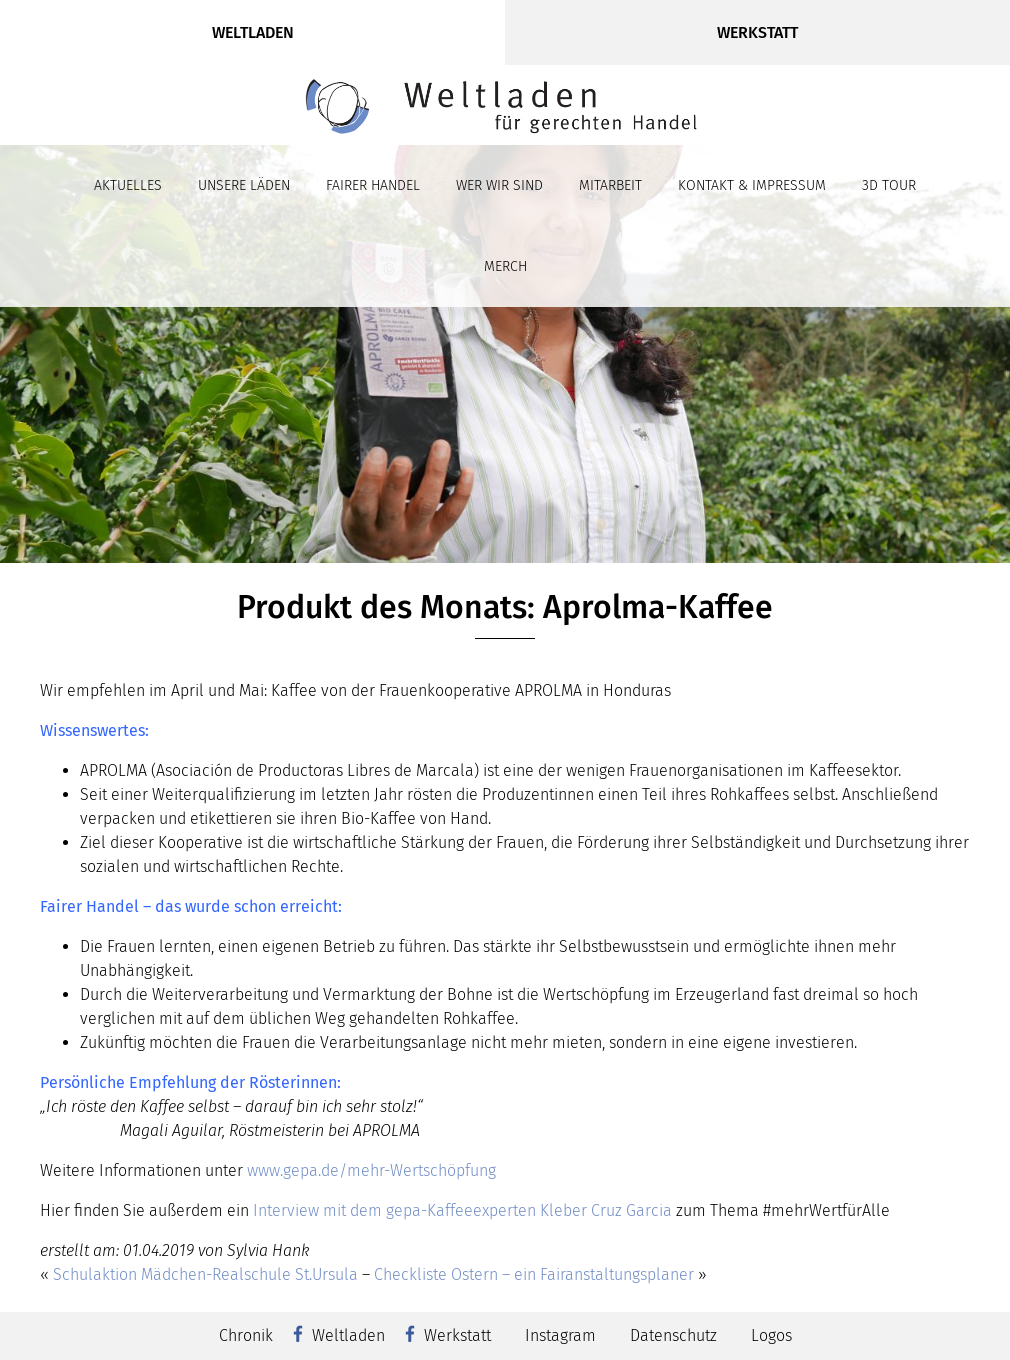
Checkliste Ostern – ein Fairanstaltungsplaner (534, 1274)
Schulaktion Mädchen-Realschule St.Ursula (205, 1274)
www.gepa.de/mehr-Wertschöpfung (369, 1170)
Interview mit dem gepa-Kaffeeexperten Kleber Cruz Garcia (462, 1210)
